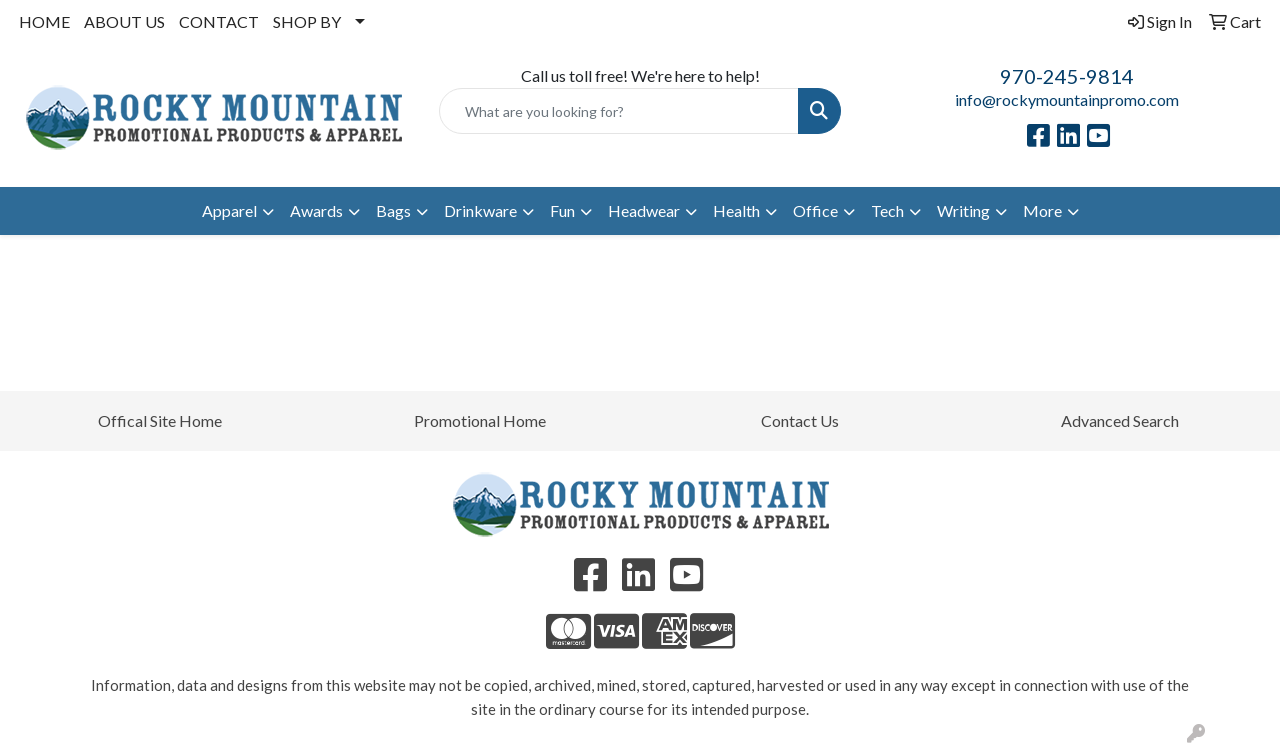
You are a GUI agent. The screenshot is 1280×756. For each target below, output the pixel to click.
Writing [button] (963, 210)
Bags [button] (393, 210)
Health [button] (736, 210)
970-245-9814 (1067, 76)
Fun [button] (562, 210)
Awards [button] (316, 210)
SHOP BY (307, 21)
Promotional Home (480, 420)
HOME (44, 21)
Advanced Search (1120, 420)
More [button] (1042, 210)
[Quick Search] (619, 111)
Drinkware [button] (480, 210)
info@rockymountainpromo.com (1067, 99)
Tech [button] (887, 210)
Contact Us (800, 420)
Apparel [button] (229, 210)
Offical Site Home (160, 420)
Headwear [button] (644, 210)
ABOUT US (124, 21)
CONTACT (219, 21)
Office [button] (815, 210)
